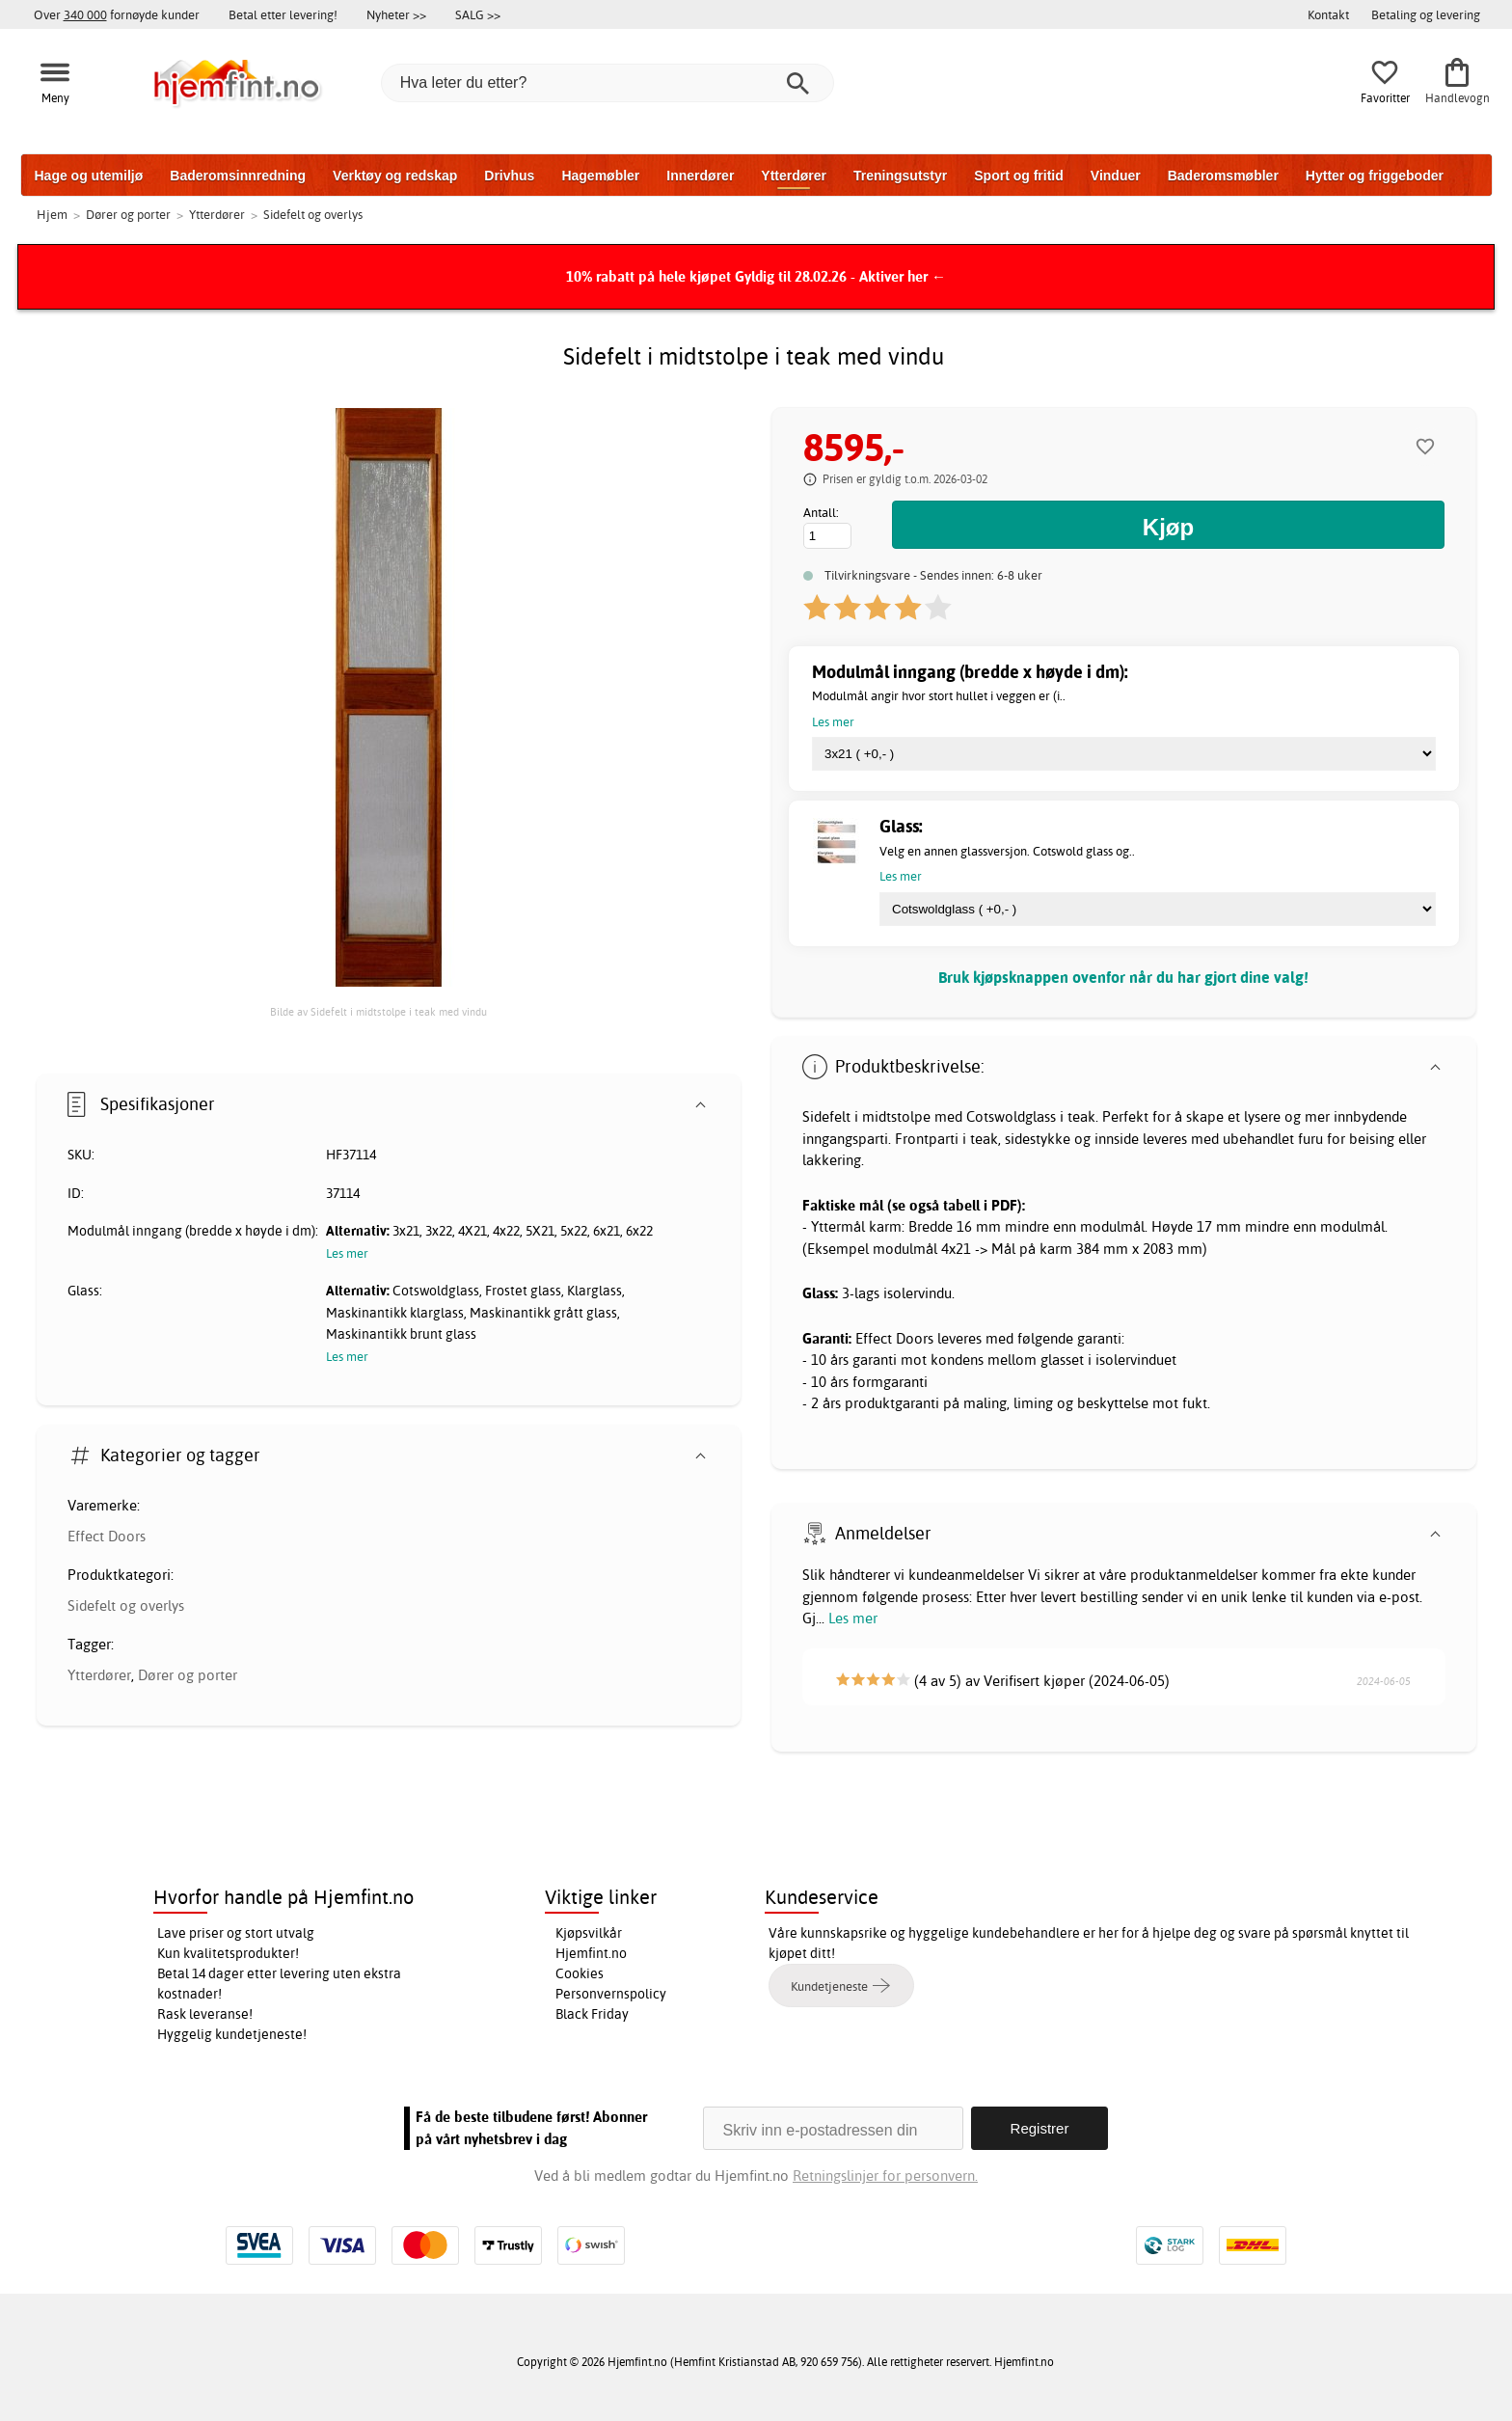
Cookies (579, 1973)
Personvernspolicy (610, 1993)
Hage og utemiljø (89, 175)
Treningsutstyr (900, 175)
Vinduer (1116, 175)
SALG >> (477, 14)
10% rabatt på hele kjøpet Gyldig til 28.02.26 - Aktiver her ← (756, 276)
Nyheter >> (396, 14)
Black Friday (592, 2014)
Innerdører (700, 175)
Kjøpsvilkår (588, 1933)
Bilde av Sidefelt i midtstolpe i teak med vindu (378, 1012)
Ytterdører (793, 175)
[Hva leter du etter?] (607, 83)
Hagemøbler (600, 175)
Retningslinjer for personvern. (885, 2175)
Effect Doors (107, 1536)
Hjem (52, 214)
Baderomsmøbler (1223, 175)
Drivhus (509, 175)
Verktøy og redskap (395, 175)
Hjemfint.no (591, 1953)
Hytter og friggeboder (1375, 175)
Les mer (853, 1618)
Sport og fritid (1019, 175)
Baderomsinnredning (238, 175)
